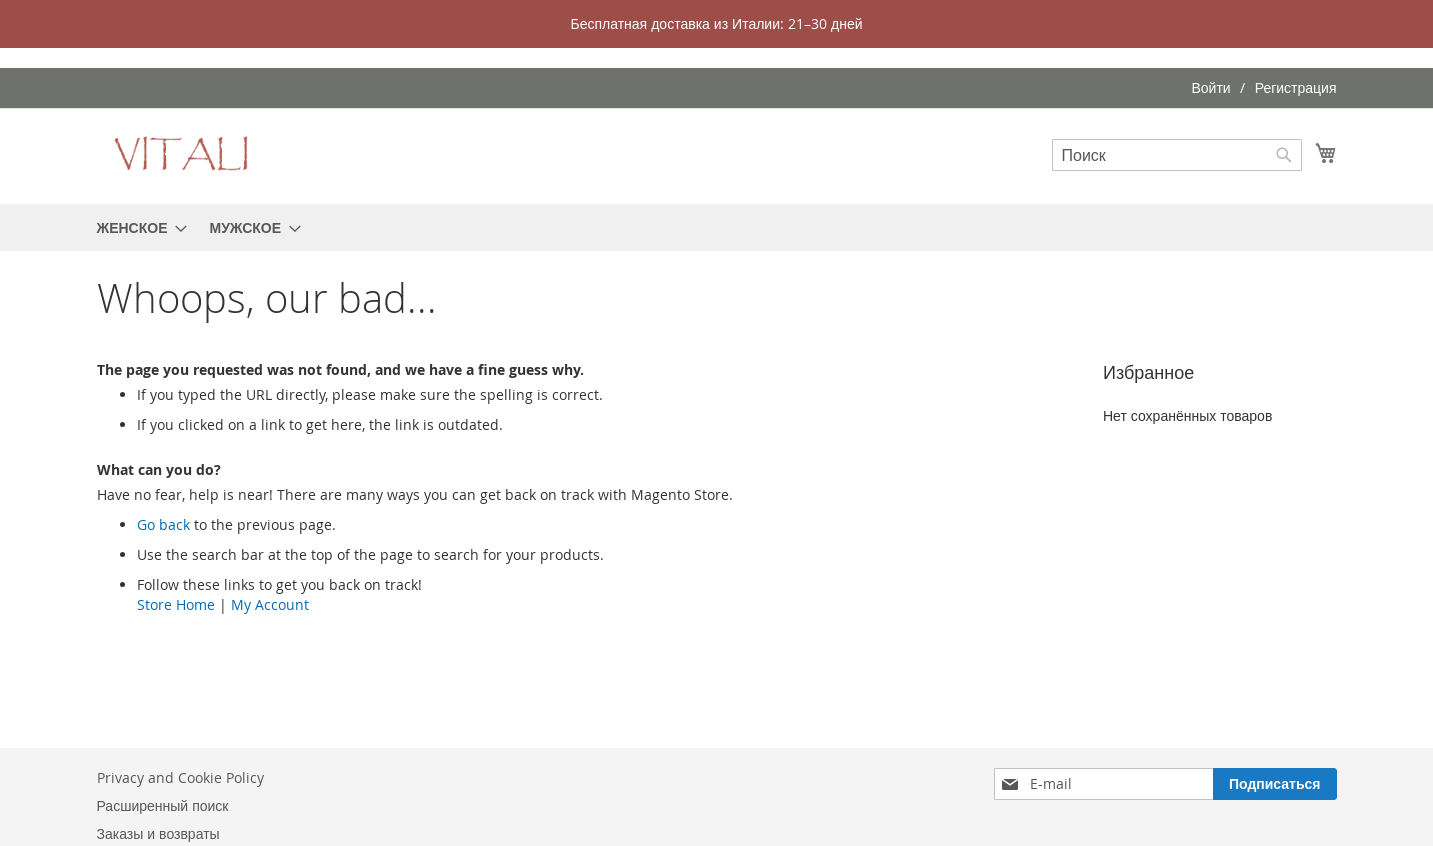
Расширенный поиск (163, 805)
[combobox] (1177, 155)
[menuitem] (136, 227)
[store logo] (182, 155)
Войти (1210, 87)
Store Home (176, 604)
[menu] (717, 227)
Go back (163, 524)
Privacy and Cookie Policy (180, 777)
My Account (270, 604)
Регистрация (1296, 87)
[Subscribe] (1275, 784)
